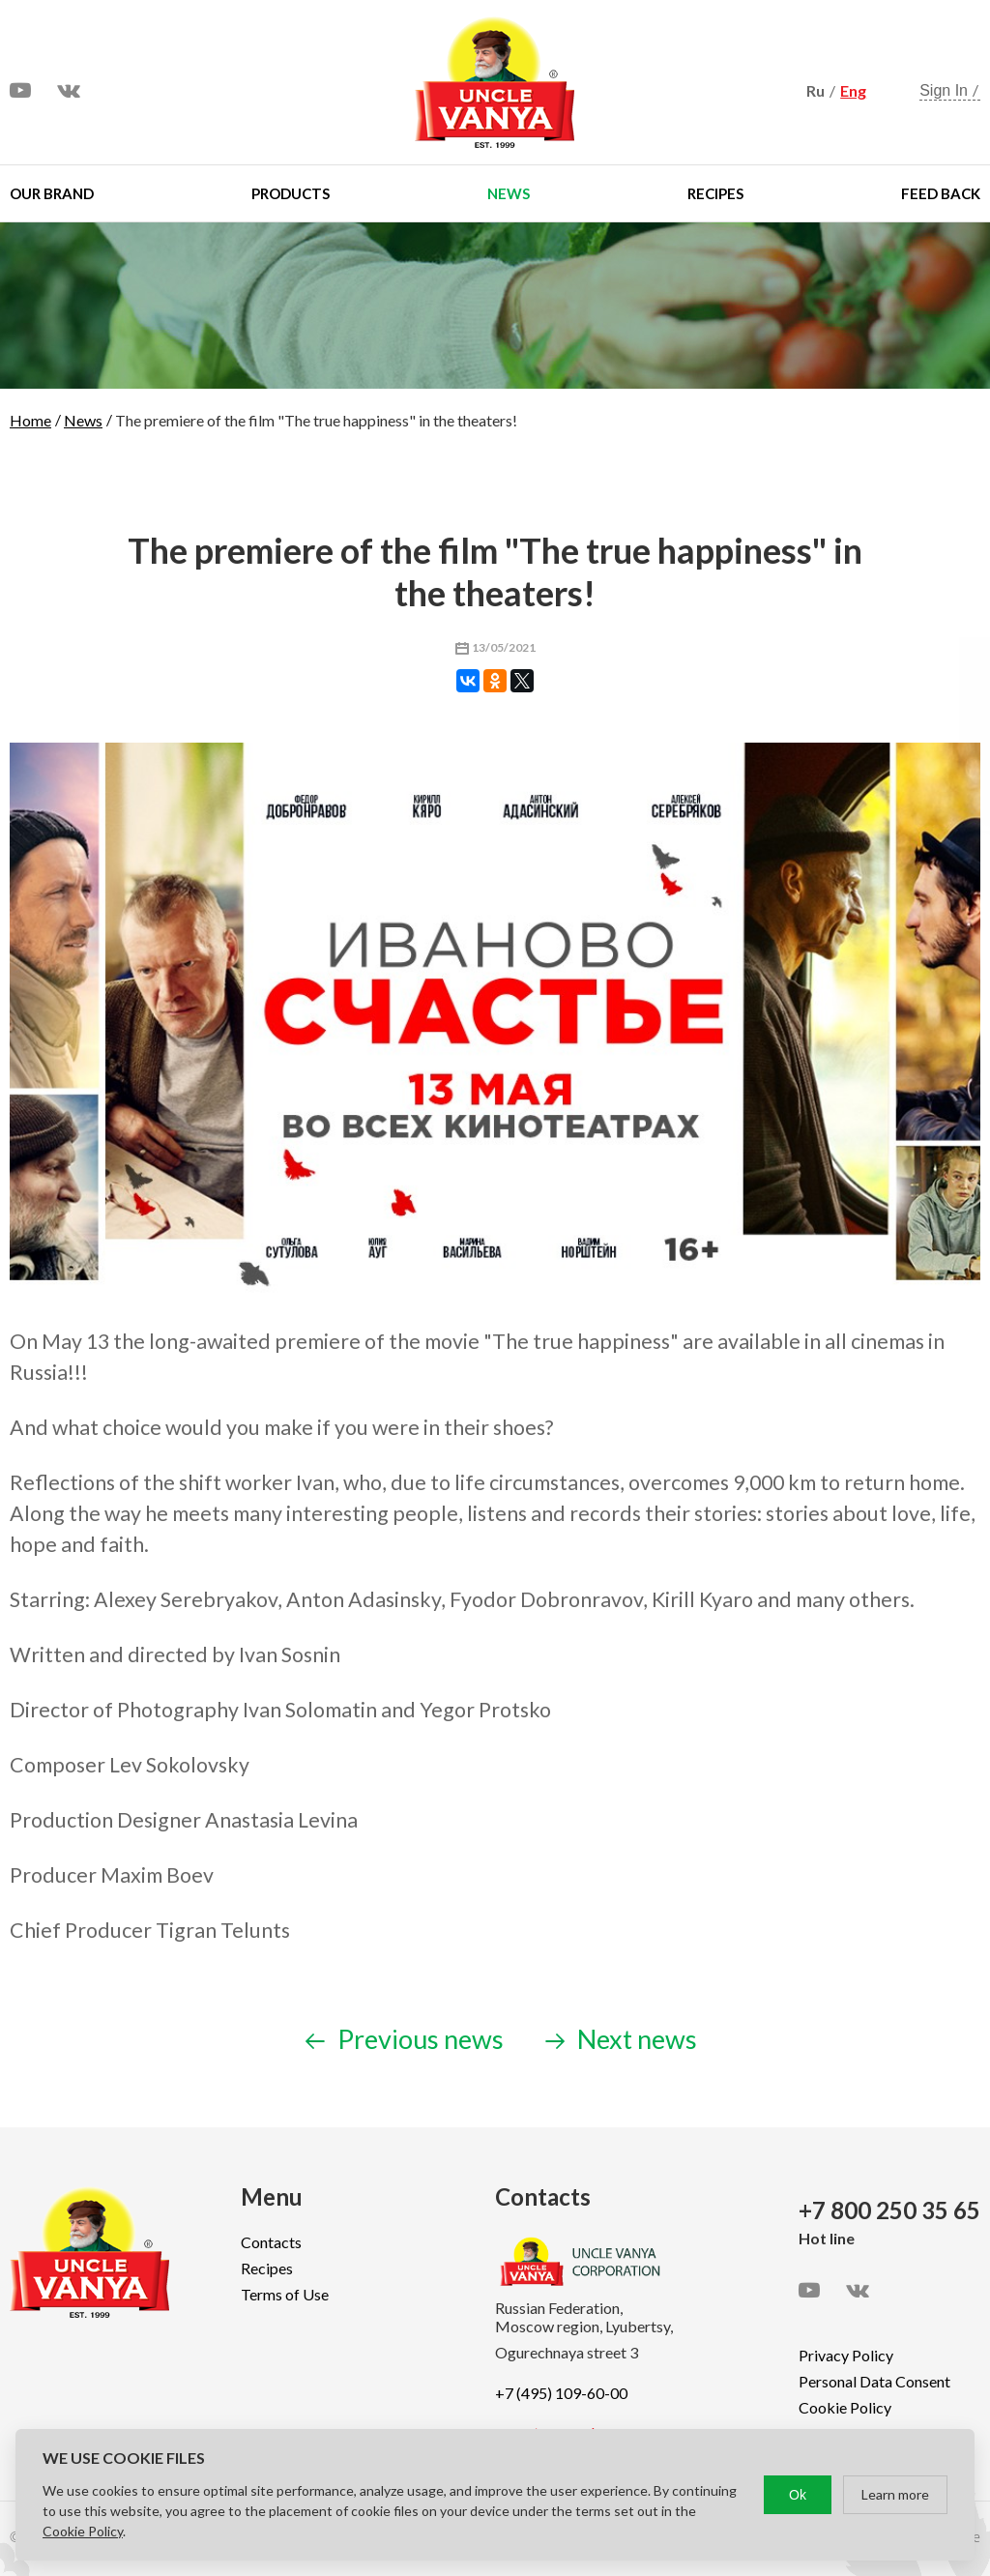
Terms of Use (285, 2294)
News (508, 193)
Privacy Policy (846, 2355)
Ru (815, 90)
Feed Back (940, 193)
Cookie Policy (845, 2407)
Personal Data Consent (874, 2381)
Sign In (943, 90)
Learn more (895, 2494)
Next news (621, 2039)
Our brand (52, 193)
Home (30, 420)
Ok (797, 2495)
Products (290, 193)
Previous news (405, 2039)
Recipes (715, 193)
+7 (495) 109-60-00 (561, 2393)
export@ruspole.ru (557, 2432)
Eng (853, 90)
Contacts (271, 2242)
